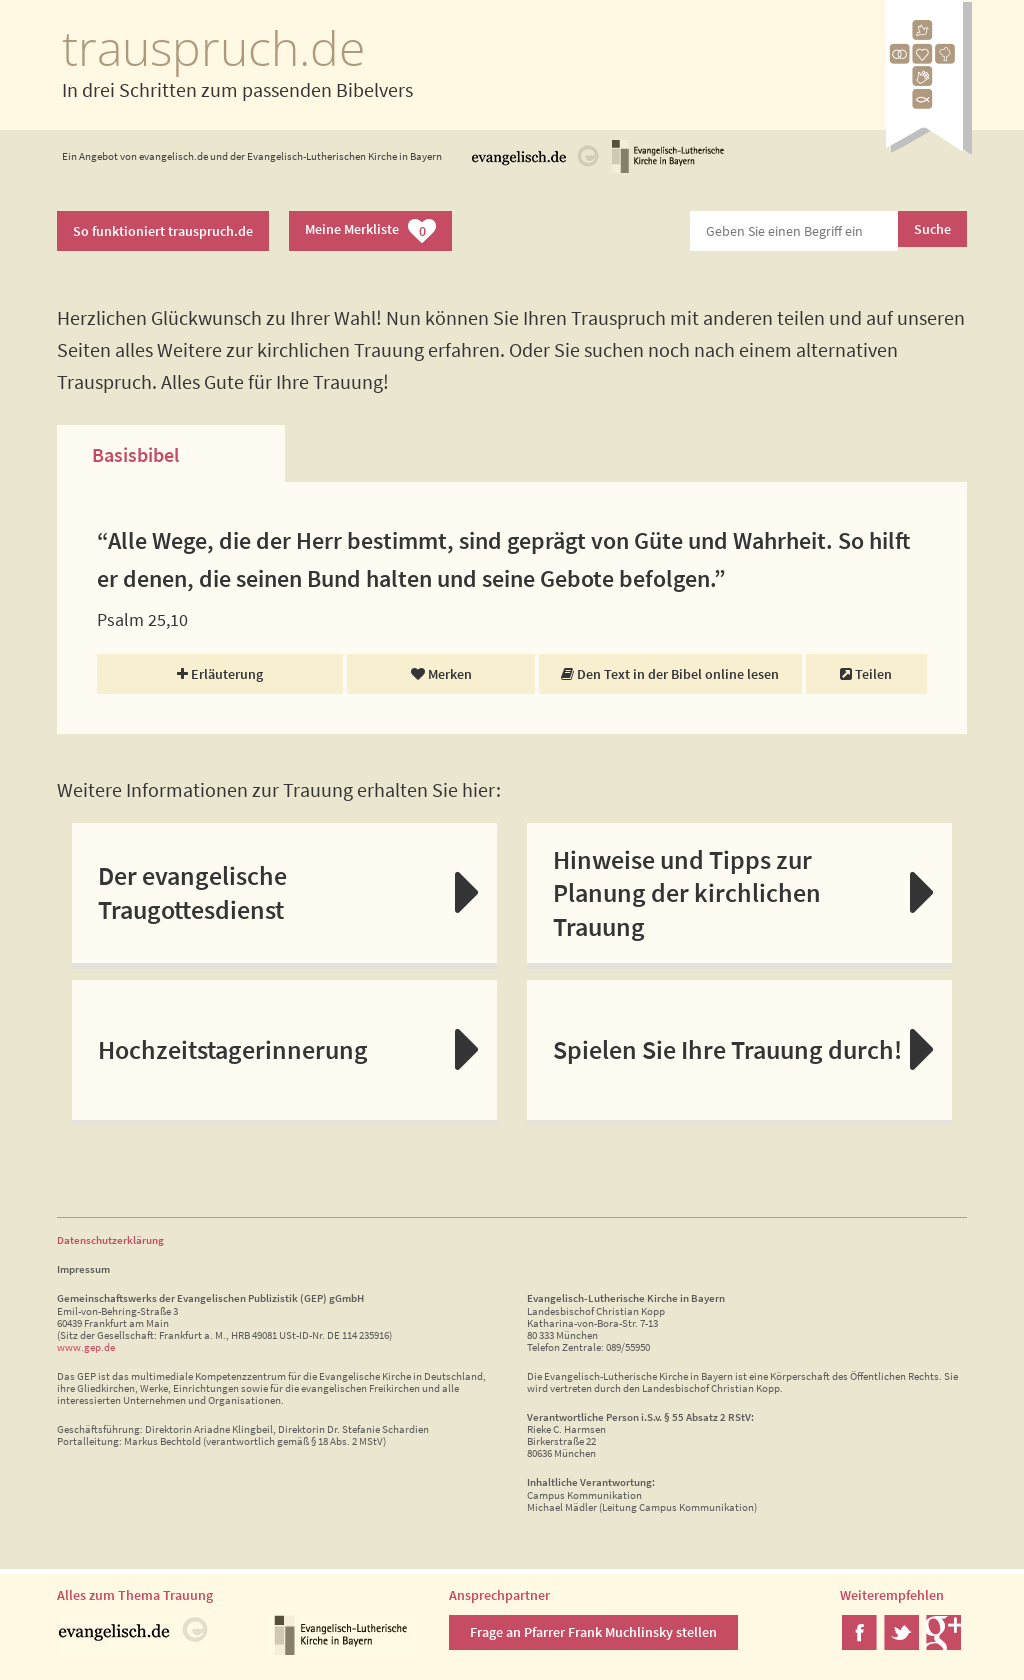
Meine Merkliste (370, 231)
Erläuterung (220, 674)
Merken (441, 674)
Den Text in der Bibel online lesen (670, 674)
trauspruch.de (213, 47)
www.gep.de (86, 1347)
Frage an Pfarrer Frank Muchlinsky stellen (593, 1632)
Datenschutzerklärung (110, 1240)
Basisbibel (135, 454)
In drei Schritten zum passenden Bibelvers (237, 89)
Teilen (866, 674)
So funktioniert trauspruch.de (163, 231)
